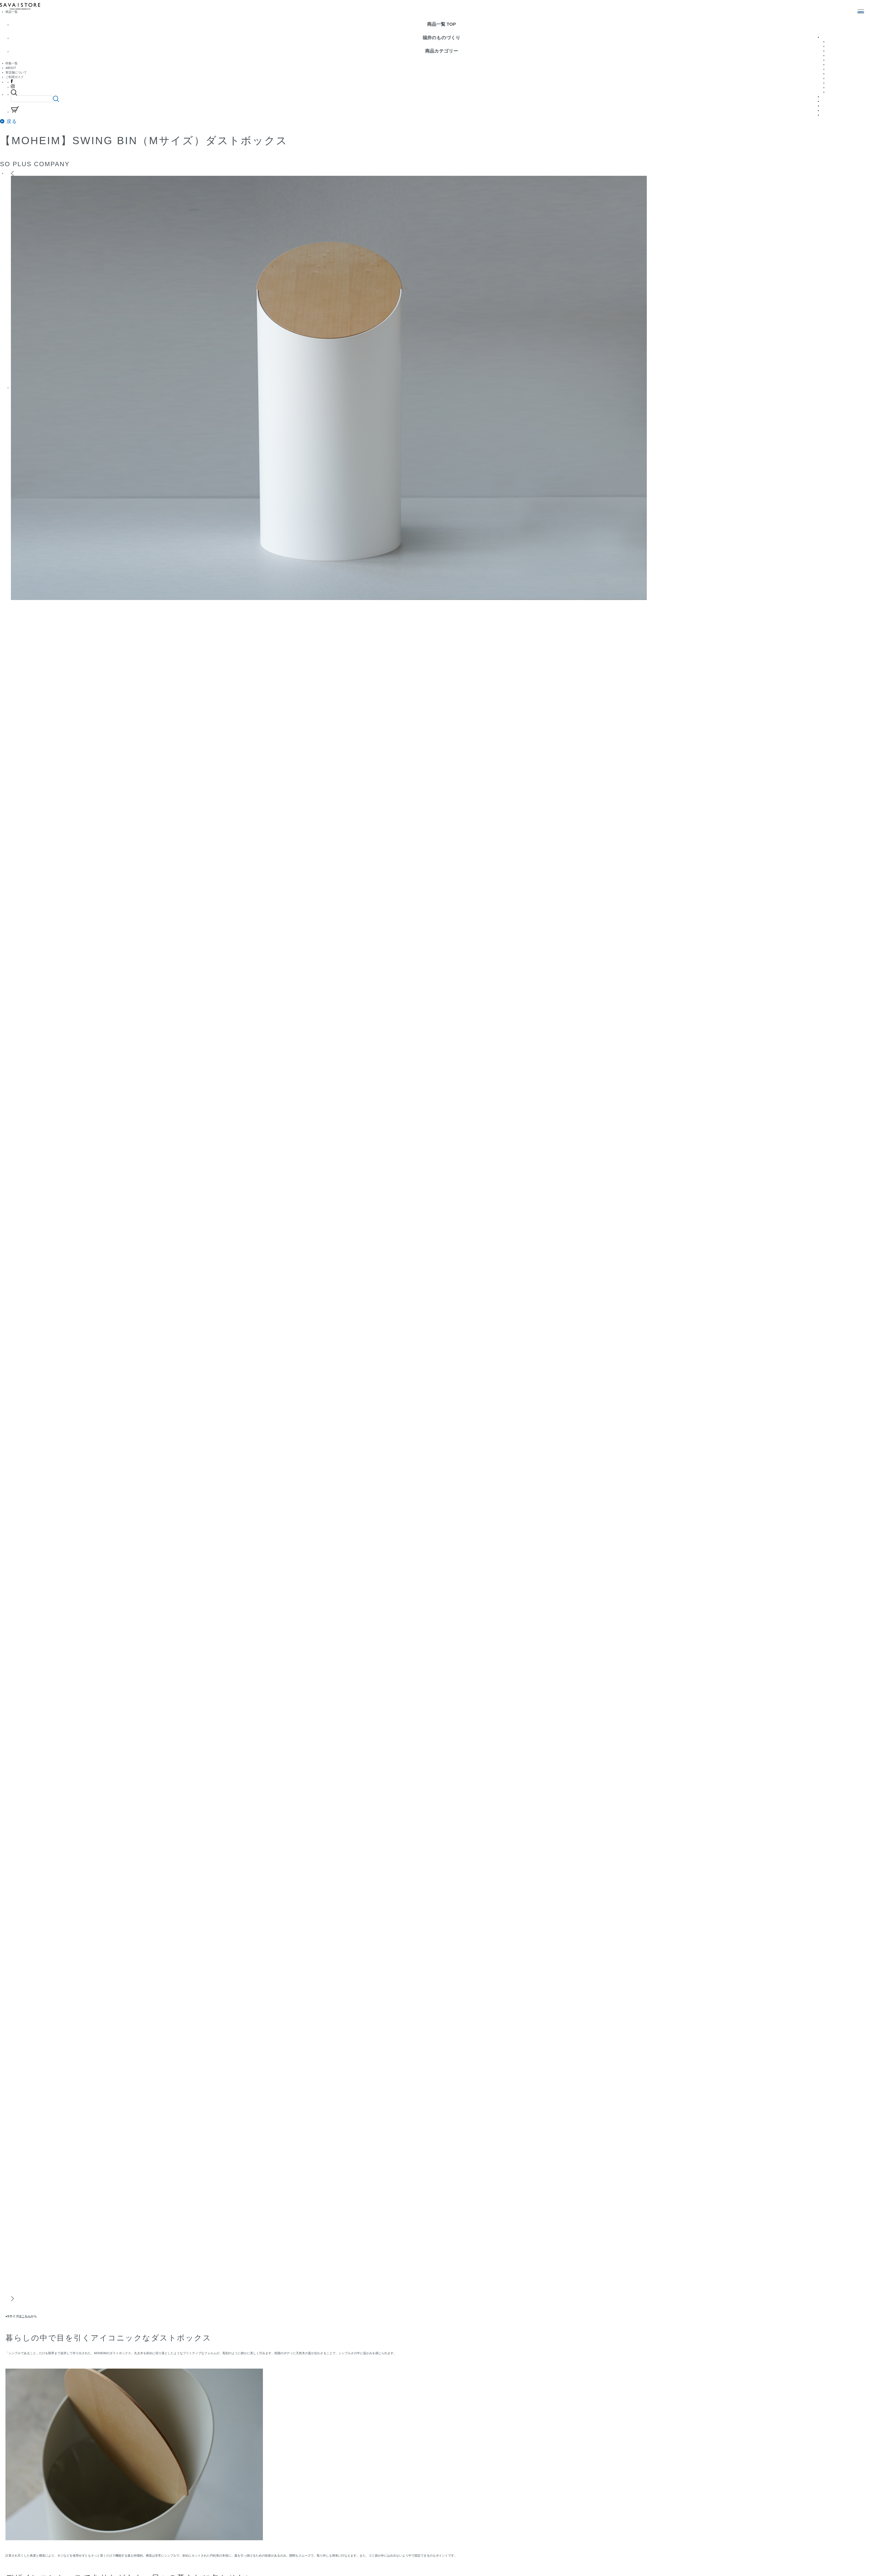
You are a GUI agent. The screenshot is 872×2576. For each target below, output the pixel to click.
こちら (26, 2316)
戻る (12, 121)
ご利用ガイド (14, 77)
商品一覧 (11, 12)
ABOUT (10, 68)
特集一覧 (11, 63)
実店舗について (16, 72)
